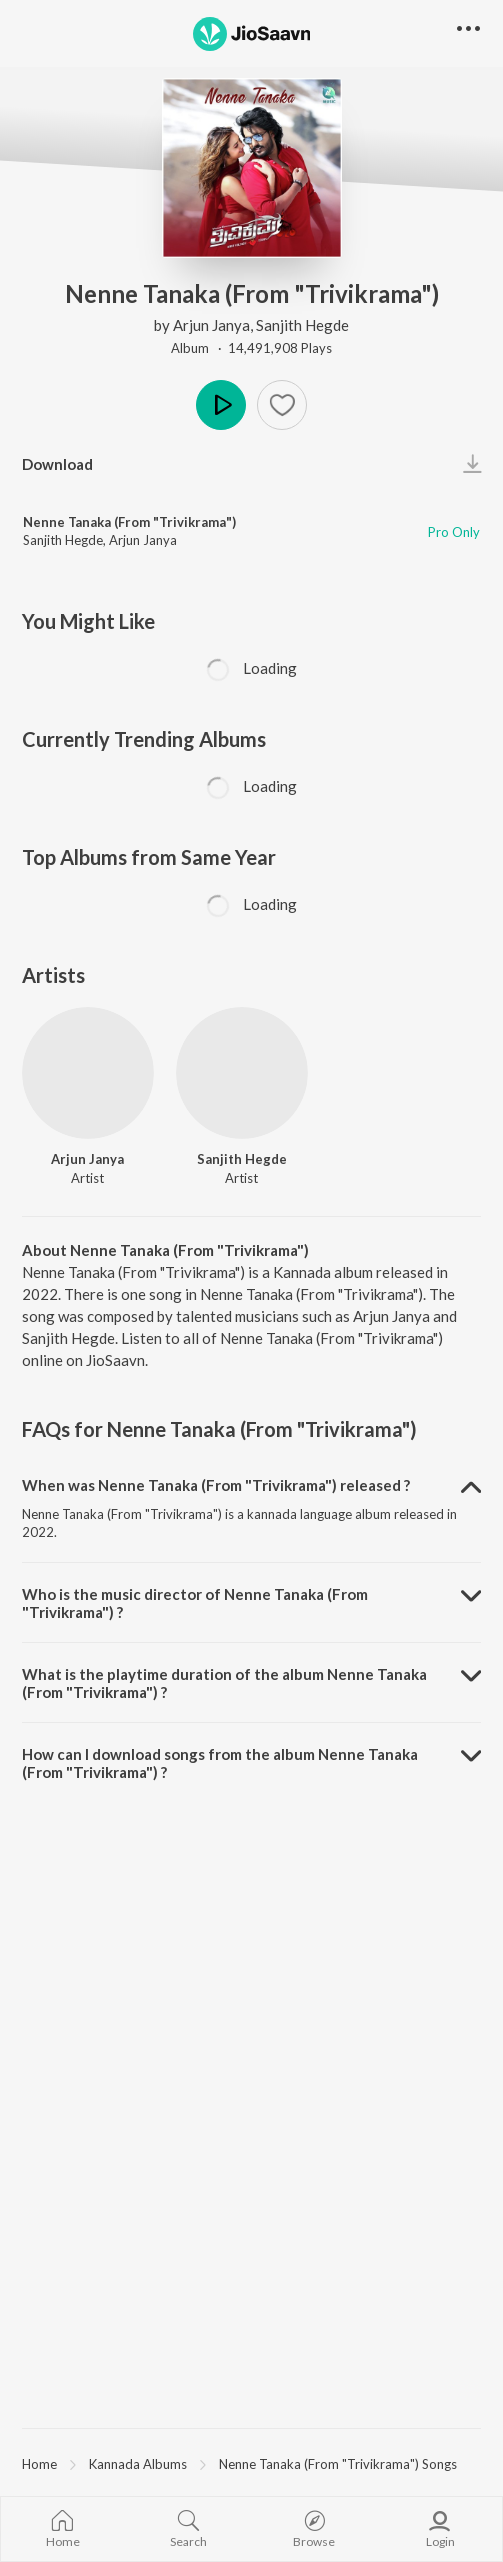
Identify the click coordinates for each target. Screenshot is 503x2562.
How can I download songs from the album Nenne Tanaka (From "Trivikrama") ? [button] (220, 1763)
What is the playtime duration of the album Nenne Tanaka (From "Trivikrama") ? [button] (224, 1683)
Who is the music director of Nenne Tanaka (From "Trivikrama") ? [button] (195, 1603)
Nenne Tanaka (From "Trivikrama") (129, 522)
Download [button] (57, 464)
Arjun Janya (211, 325)
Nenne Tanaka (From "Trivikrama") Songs (338, 2464)
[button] (282, 405)
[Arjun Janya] (88, 1073)
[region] (251, 2463)
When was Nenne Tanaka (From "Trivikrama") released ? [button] (216, 1485)
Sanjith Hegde (302, 325)
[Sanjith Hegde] (242, 1073)
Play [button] (221, 405)
